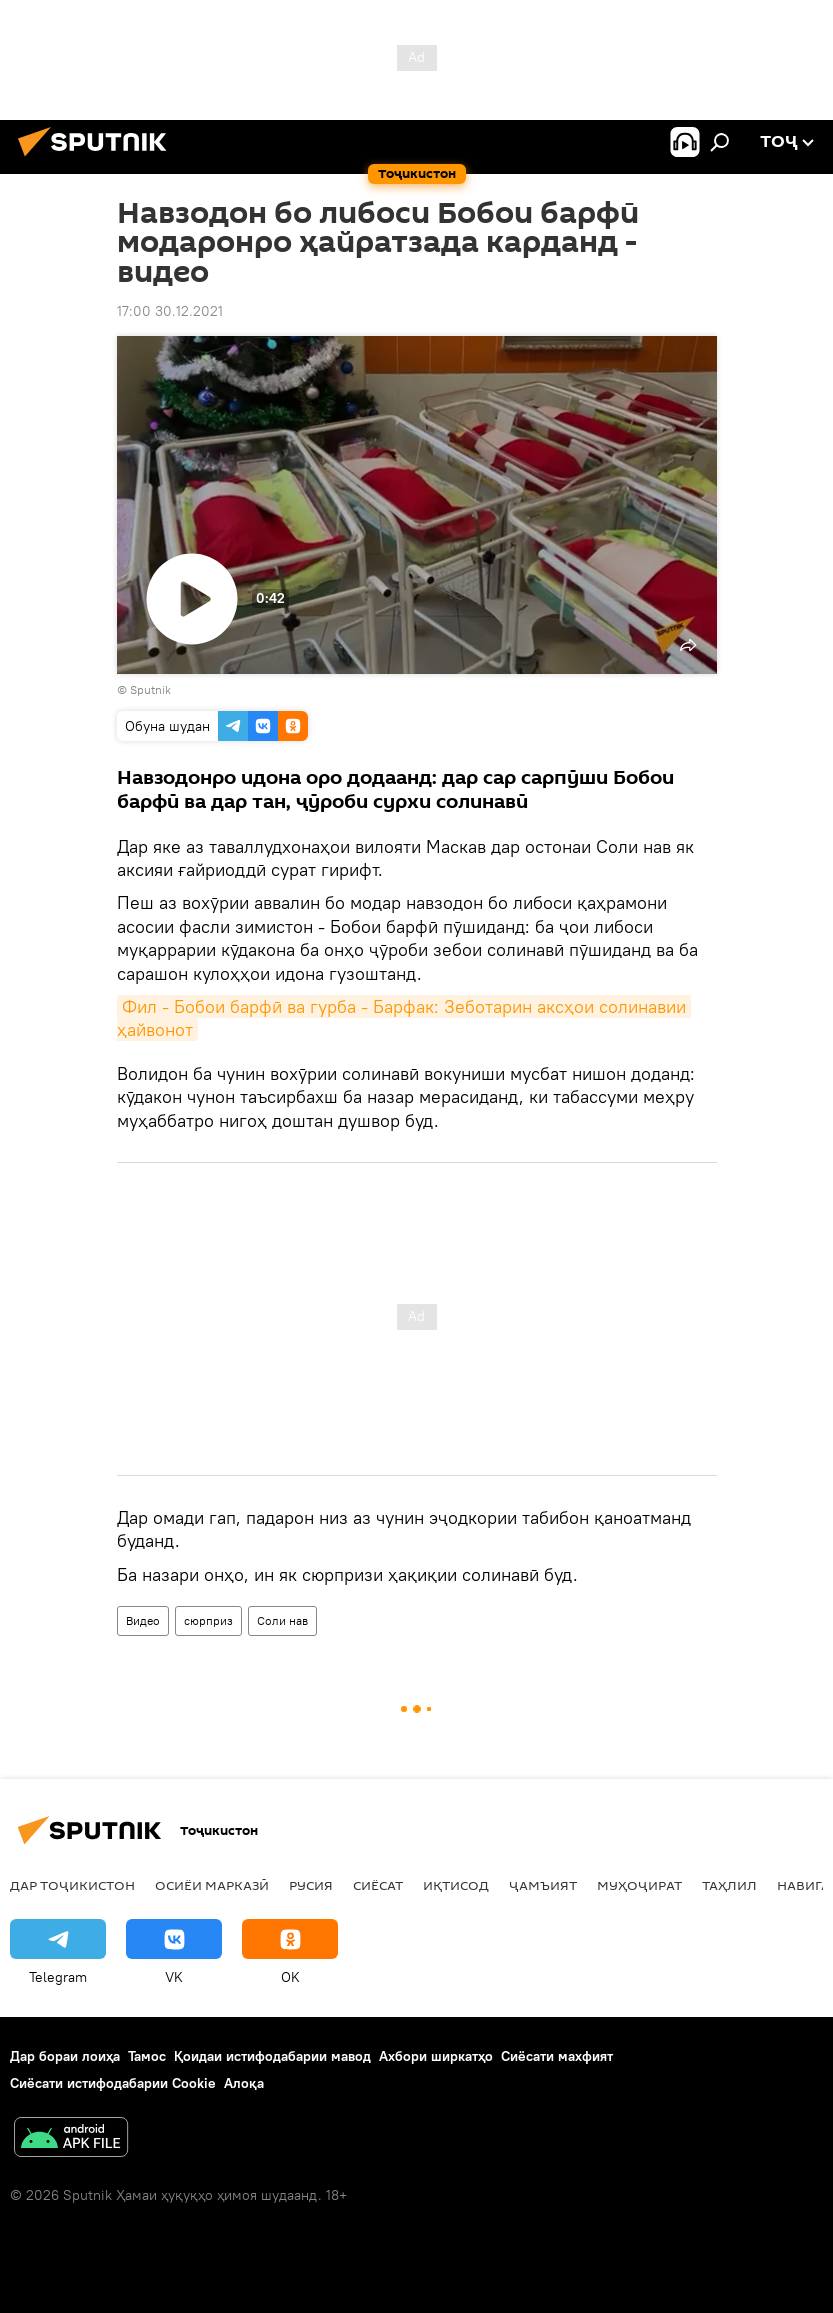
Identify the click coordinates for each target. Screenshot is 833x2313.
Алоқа (244, 2083)
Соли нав (282, 1620)
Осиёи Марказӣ (212, 1885)
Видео (143, 1620)
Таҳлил (729, 1885)
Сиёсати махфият (557, 2056)
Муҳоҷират (639, 1885)
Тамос (147, 2056)
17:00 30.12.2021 (170, 311)
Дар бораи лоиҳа (65, 2056)
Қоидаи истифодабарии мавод (272, 2056)
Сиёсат (378, 1885)
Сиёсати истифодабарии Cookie (113, 2083)
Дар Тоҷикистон (72, 1885)
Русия (311, 1885)
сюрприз (208, 1620)
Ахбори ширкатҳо (436, 2056)
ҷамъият (543, 1885)
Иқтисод (456, 1885)
